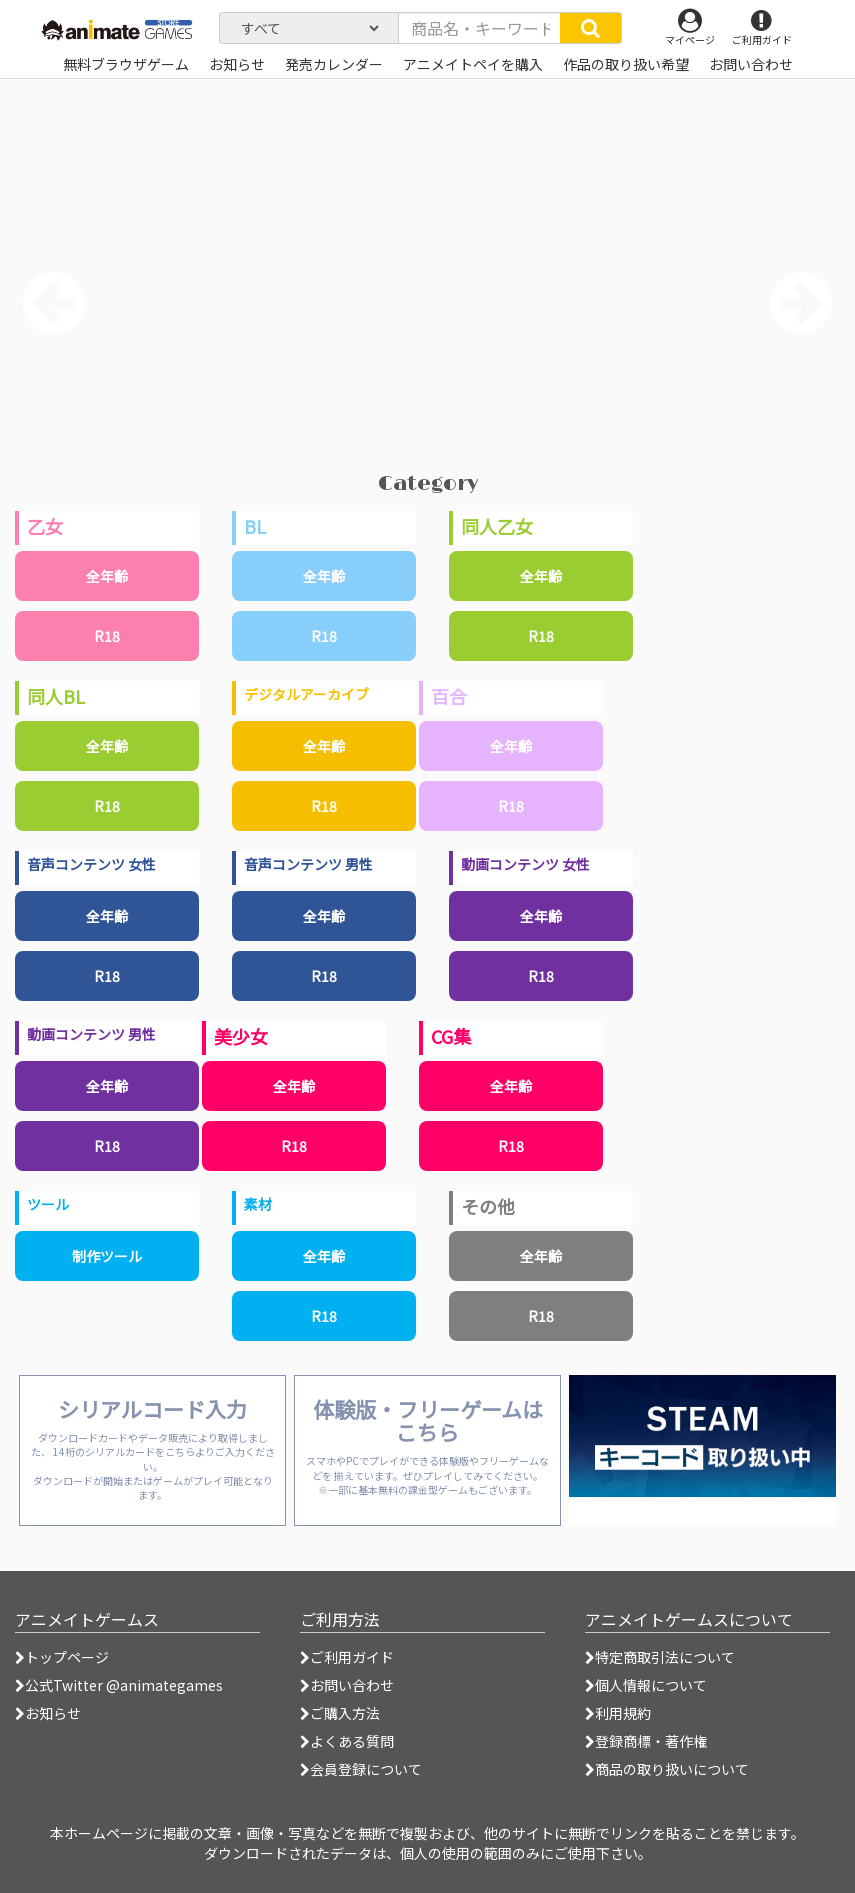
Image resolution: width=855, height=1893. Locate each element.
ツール (48, 1204)
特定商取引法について (660, 1657)
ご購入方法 (340, 1713)
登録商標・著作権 (646, 1741)
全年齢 (107, 576)
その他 (488, 1206)
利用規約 (618, 1713)
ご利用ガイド (347, 1657)
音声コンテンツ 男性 (308, 864)
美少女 (241, 1036)
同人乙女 (497, 526)
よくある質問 (347, 1741)
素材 (258, 1204)
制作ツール (107, 1256)
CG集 (451, 1036)
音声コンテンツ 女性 (91, 864)
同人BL (56, 696)
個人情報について (646, 1685)
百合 (449, 696)
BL (255, 526)
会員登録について (361, 1769)
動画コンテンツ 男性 (91, 1034)
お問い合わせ (347, 1685)
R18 (107, 636)
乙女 (45, 526)
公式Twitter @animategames (124, 1685)
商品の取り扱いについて (667, 1769)
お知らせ (48, 1713)
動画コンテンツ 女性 (525, 864)
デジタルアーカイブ (306, 694)
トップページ (62, 1657)
